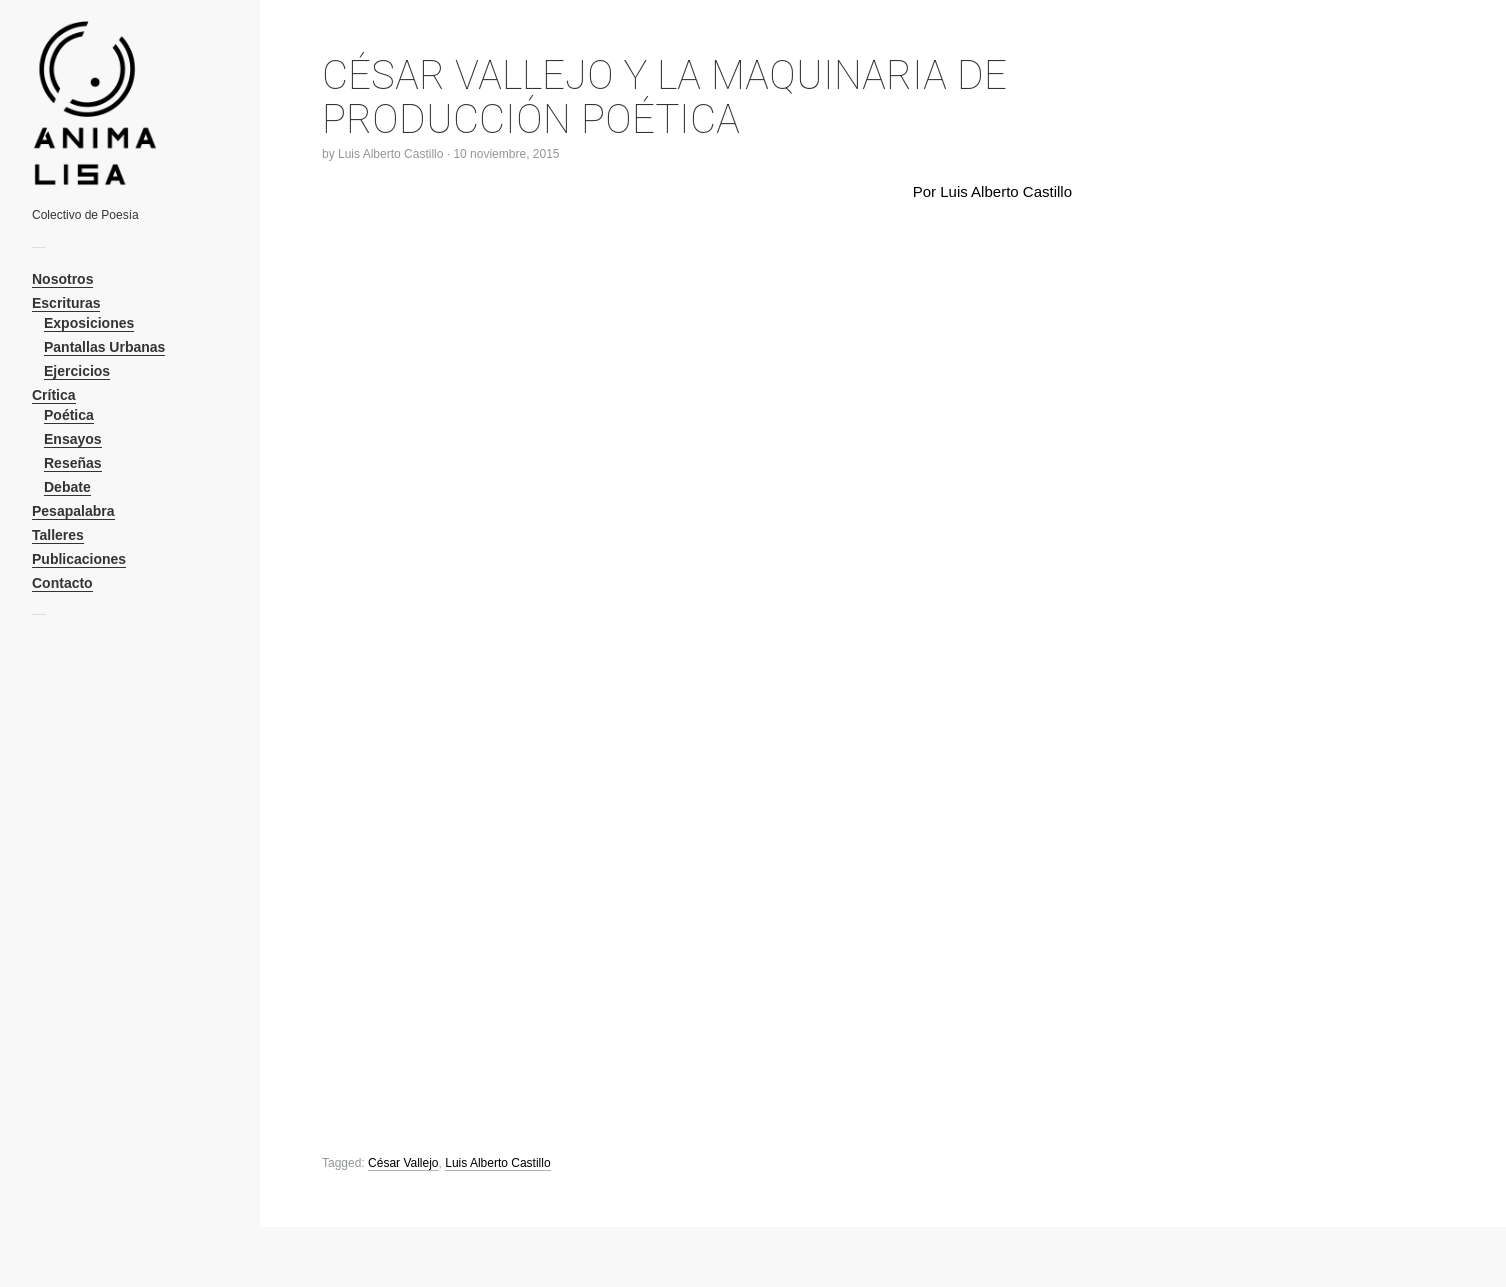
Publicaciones (79, 559)
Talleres (58, 535)
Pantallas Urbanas (104, 347)
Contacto (62, 583)
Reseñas (73, 463)
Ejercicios (77, 371)
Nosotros (62, 279)
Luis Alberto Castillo (390, 154)
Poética (69, 415)
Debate (67, 487)
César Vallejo (403, 1163)
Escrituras (66, 303)
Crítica (54, 395)
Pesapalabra (73, 511)
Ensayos (73, 439)
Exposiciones (89, 323)
